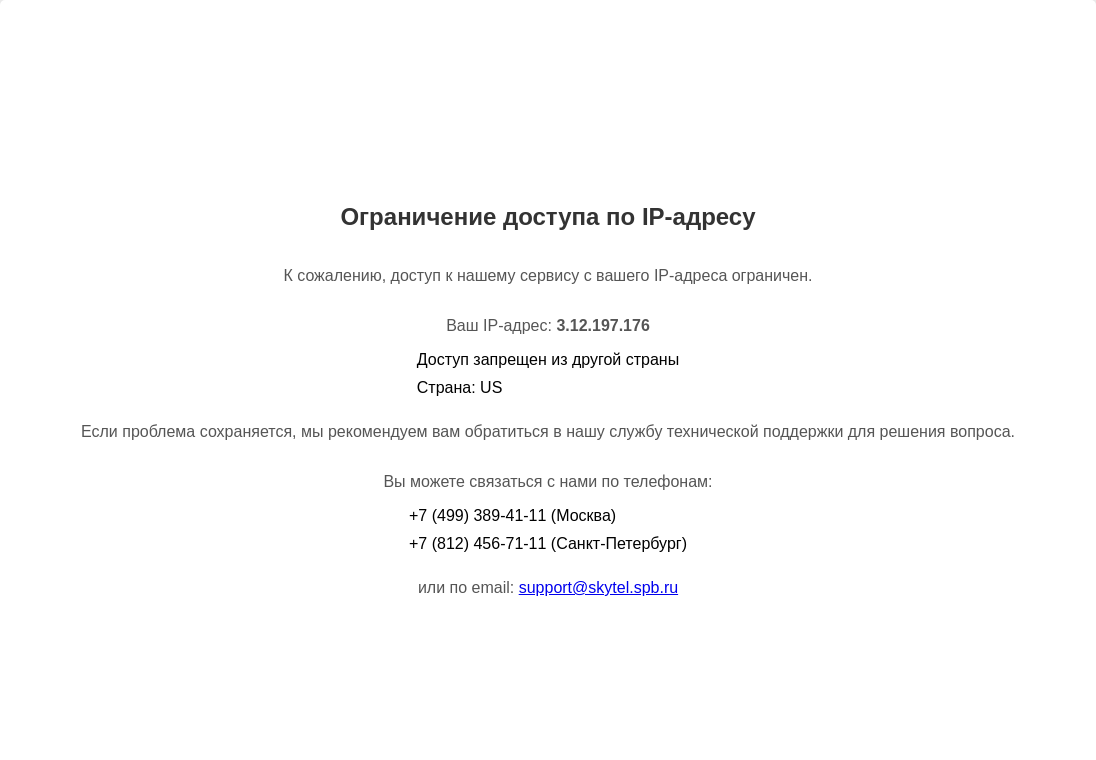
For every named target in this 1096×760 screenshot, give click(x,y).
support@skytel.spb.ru (598, 587)
